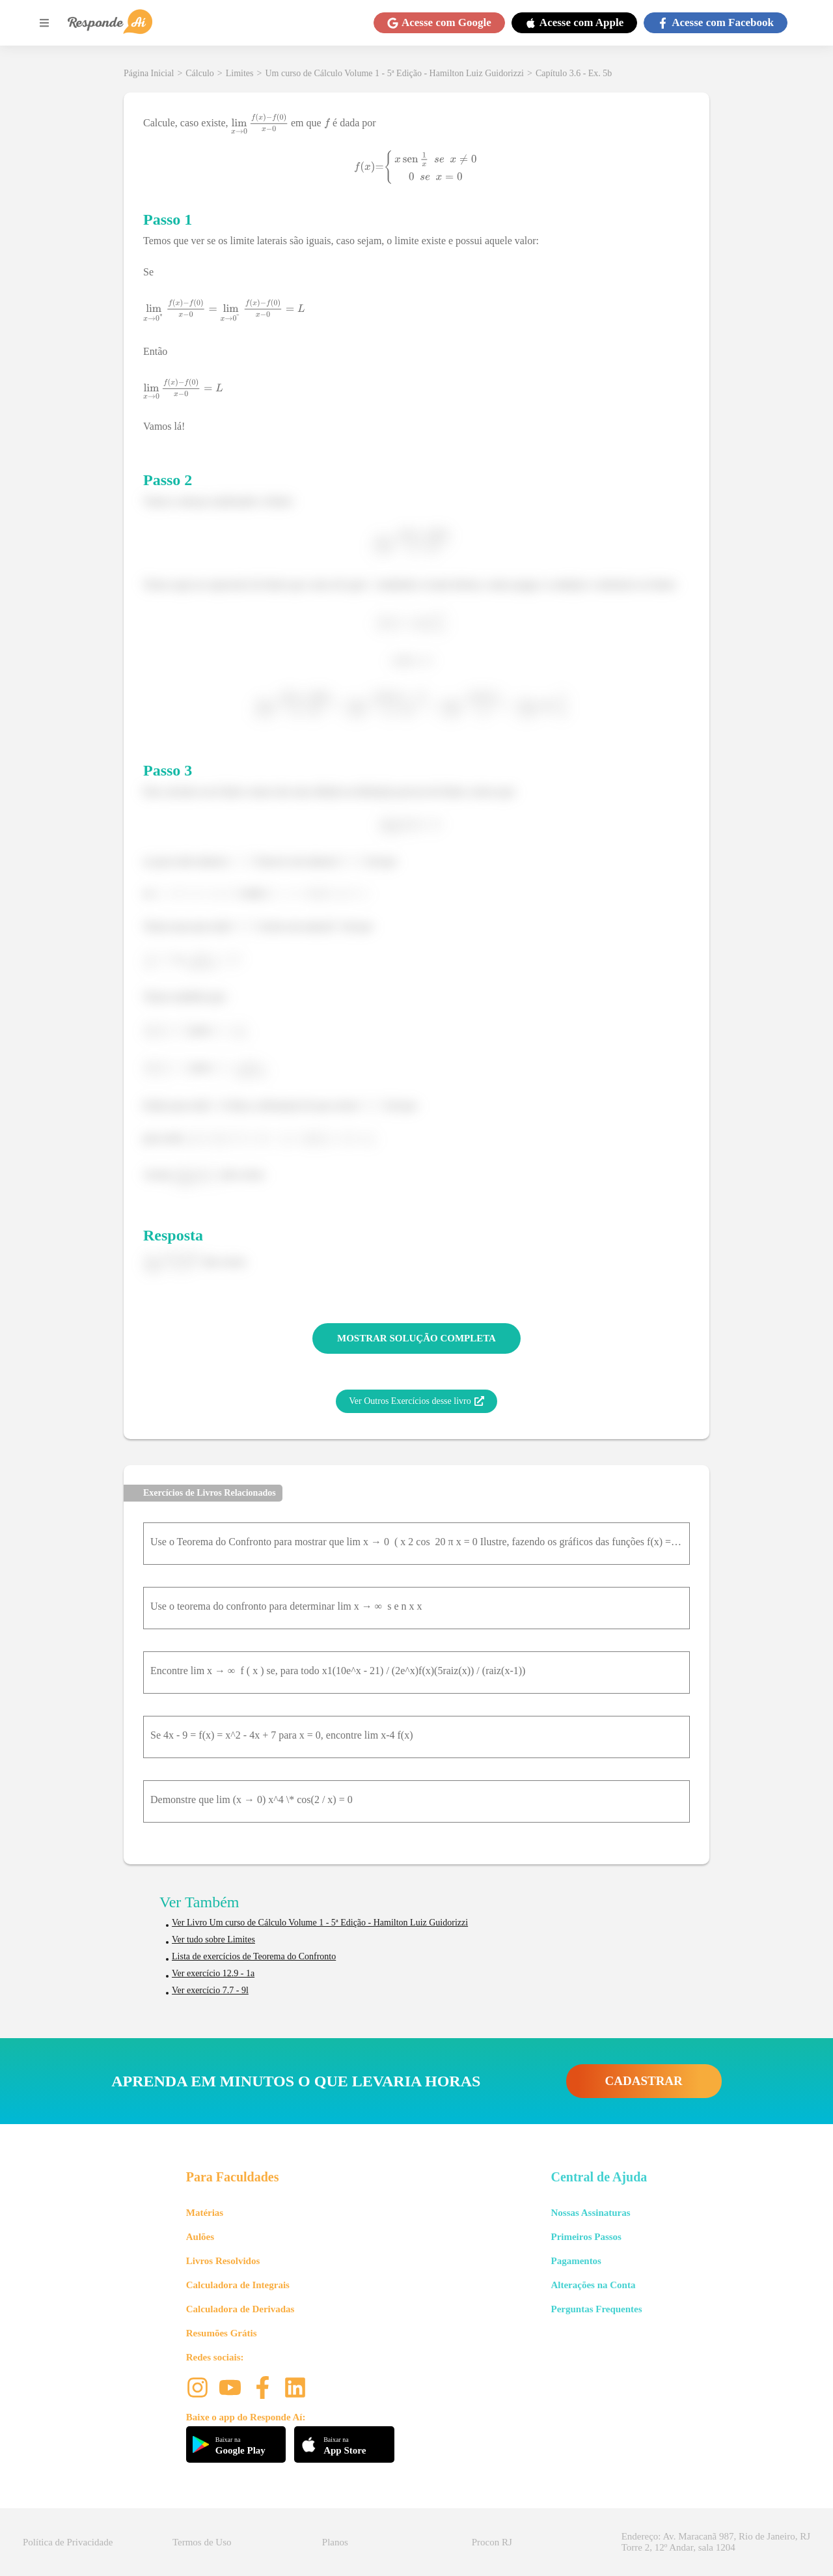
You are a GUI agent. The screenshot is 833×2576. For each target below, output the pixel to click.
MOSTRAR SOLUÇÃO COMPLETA (416, 1338)
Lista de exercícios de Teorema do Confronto (254, 1956)
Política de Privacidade (68, 2542)
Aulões (200, 2237)
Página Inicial (149, 73)
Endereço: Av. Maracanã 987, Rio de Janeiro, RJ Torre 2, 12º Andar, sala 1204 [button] (715, 2542)
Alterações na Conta (593, 2285)
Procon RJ (492, 2542)
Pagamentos (576, 2261)
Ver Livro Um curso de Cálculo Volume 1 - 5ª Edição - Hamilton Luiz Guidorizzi (320, 1922)
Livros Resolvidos (223, 2261)
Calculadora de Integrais (238, 2285)
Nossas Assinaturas (590, 2212)
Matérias (204, 2212)
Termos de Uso (202, 2542)
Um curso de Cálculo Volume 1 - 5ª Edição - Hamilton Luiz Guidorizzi (394, 73)
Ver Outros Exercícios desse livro (416, 1401)
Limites (240, 73)
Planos (335, 2542)
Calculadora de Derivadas (240, 2309)
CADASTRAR (644, 2081)
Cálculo (199, 73)
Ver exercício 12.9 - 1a (213, 1973)
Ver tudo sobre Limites (213, 1939)
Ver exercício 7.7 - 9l (210, 1990)
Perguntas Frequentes (596, 2309)
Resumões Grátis (221, 2333)
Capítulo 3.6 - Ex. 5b (574, 73)
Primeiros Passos (586, 2237)
